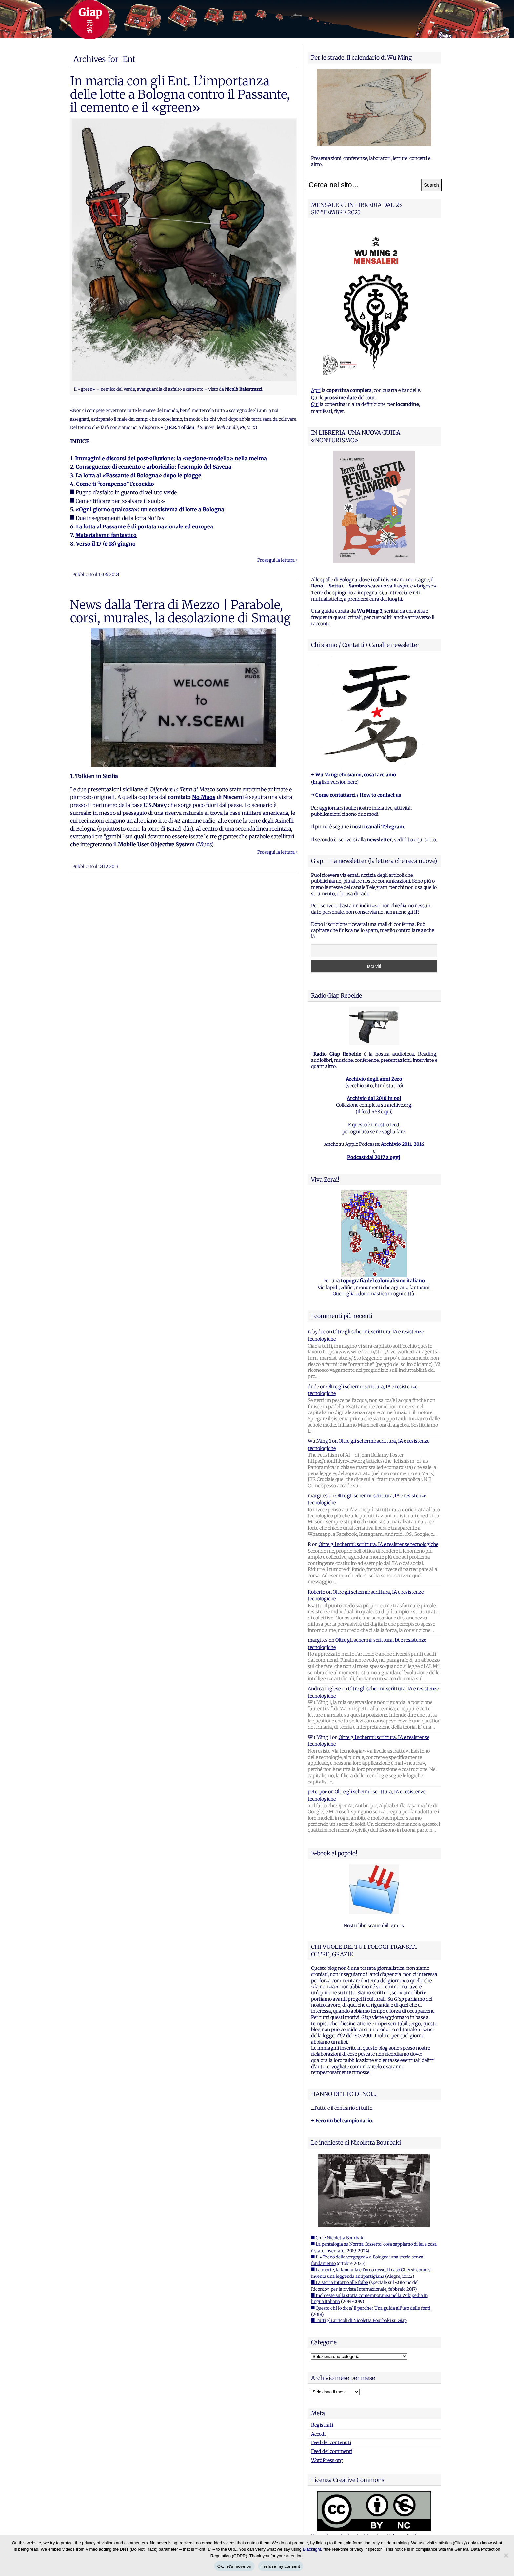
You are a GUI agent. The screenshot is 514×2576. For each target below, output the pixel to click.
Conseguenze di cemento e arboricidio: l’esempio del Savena (153, 467)
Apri (316, 390)
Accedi (318, 2434)
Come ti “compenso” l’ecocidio (115, 484)
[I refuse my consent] (506, 2555)
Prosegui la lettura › (277, 560)
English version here (335, 782)
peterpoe (317, 1792)
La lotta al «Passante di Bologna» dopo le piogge (138, 475)
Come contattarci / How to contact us (358, 795)
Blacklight (312, 2549)
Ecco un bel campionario (343, 2121)
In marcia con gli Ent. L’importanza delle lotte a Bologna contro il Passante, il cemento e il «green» (180, 94)
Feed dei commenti (331, 2451)
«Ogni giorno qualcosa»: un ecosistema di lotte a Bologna (149, 509)
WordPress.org (327, 2460)
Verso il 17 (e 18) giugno (106, 543)
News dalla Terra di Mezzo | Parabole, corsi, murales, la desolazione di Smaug (180, 611)
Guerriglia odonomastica (360, 1294)
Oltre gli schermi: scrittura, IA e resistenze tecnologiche (378, 1544)
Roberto (316, 1592)
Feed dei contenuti (331, 2442)
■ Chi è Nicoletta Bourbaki (338, 2238)
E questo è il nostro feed (373, 1125)
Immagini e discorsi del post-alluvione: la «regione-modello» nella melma (171, 458)
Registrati (322, 2425)
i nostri (377, 827)
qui (387, 1112)
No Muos (203, 797)
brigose (425, 586)
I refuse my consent (280, 2566)
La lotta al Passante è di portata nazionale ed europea (144, 526)
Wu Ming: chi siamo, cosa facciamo (355, 775)
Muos (204, 844)
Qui (315, 398)
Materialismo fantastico (106, 535)
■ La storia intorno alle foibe (339, 2282)
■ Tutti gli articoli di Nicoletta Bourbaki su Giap (359, 2320)
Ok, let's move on (234, 2566)
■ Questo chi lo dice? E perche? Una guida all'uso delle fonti (370, 2308)
